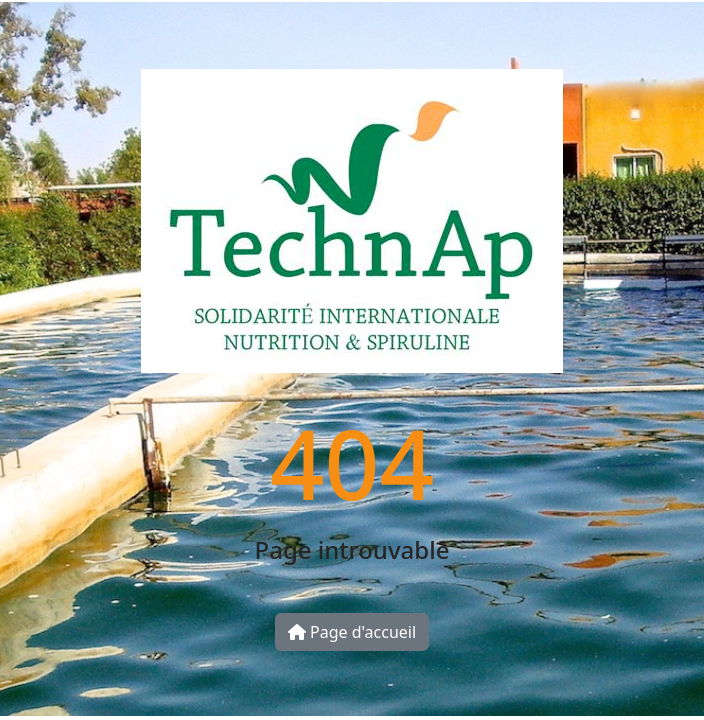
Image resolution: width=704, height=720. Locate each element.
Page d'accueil (352, 632)
